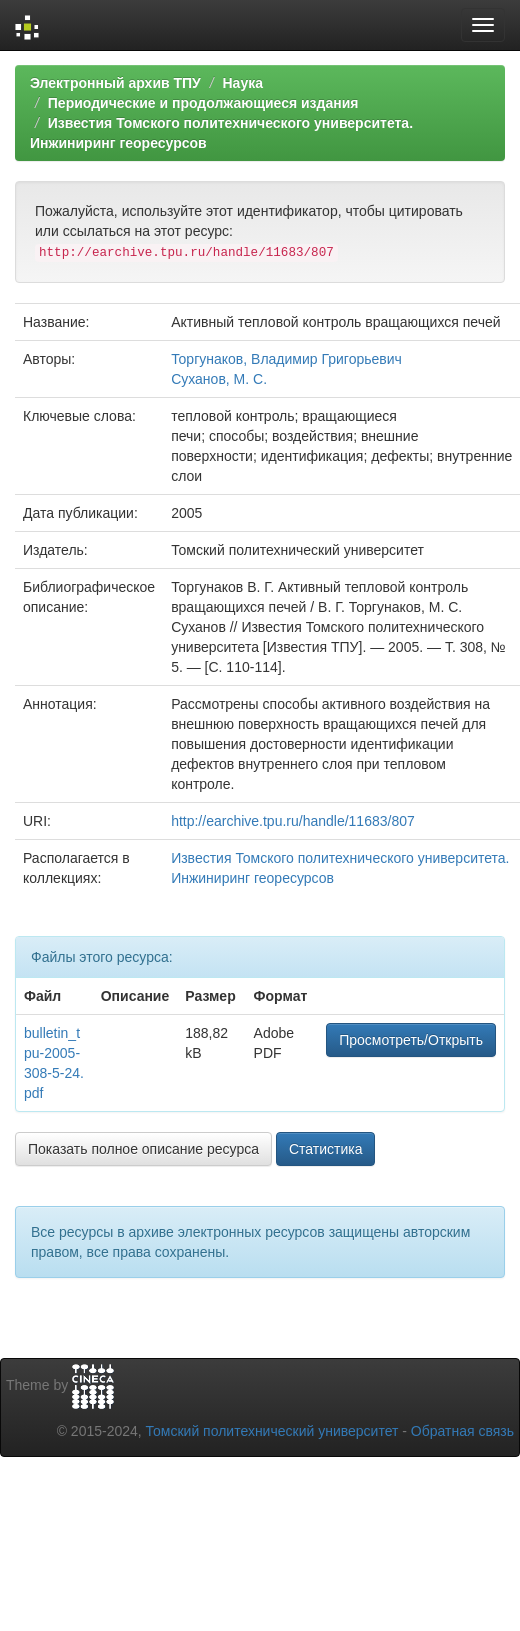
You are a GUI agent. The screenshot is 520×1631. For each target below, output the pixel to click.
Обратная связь (462, 1431)
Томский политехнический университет (272, 1431)
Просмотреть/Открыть (411, 1040)
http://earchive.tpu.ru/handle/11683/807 (293, 821)
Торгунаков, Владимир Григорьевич (286, 359)
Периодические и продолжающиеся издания (203, 103)
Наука (242, 83)
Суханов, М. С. (219, 379)
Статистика (326, 1149)
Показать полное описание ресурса (143, 1149)
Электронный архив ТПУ (115, 83)
